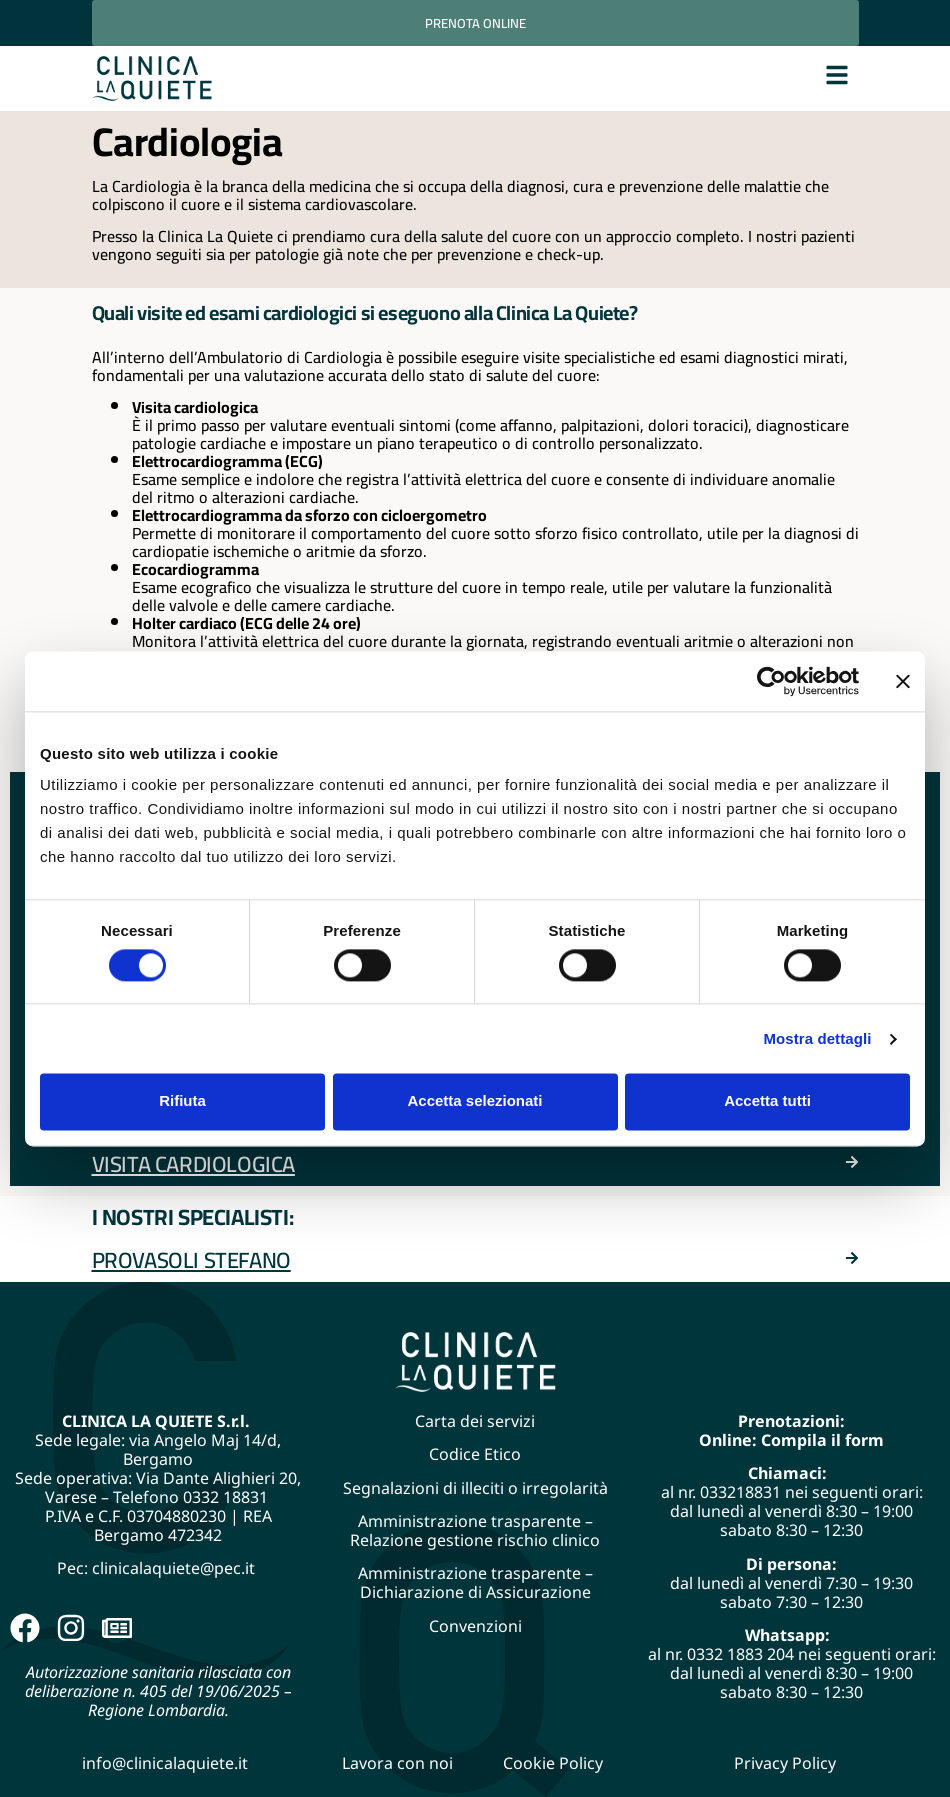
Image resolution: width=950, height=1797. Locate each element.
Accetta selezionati (474, 1101)
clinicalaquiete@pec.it (175, 1568)
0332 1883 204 (740, 1654)
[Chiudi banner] (903, 681)
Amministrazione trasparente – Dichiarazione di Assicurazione (475, 1582)
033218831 (740, 1492)
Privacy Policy (785, 1763)
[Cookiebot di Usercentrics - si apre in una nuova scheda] (771, 681)
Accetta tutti (767, 1101)
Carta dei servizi (475, 1421)
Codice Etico (475, 1454)
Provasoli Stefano (191, 1260)
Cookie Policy (553, 1763)
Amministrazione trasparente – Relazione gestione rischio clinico (475, 1530)
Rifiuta (182, 1101)
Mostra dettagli (817, 1038)
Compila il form (822, 1440)
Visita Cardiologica (193, 1164)
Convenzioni (475, 1626)
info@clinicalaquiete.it (165, 1763)
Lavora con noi (397, 1763)
